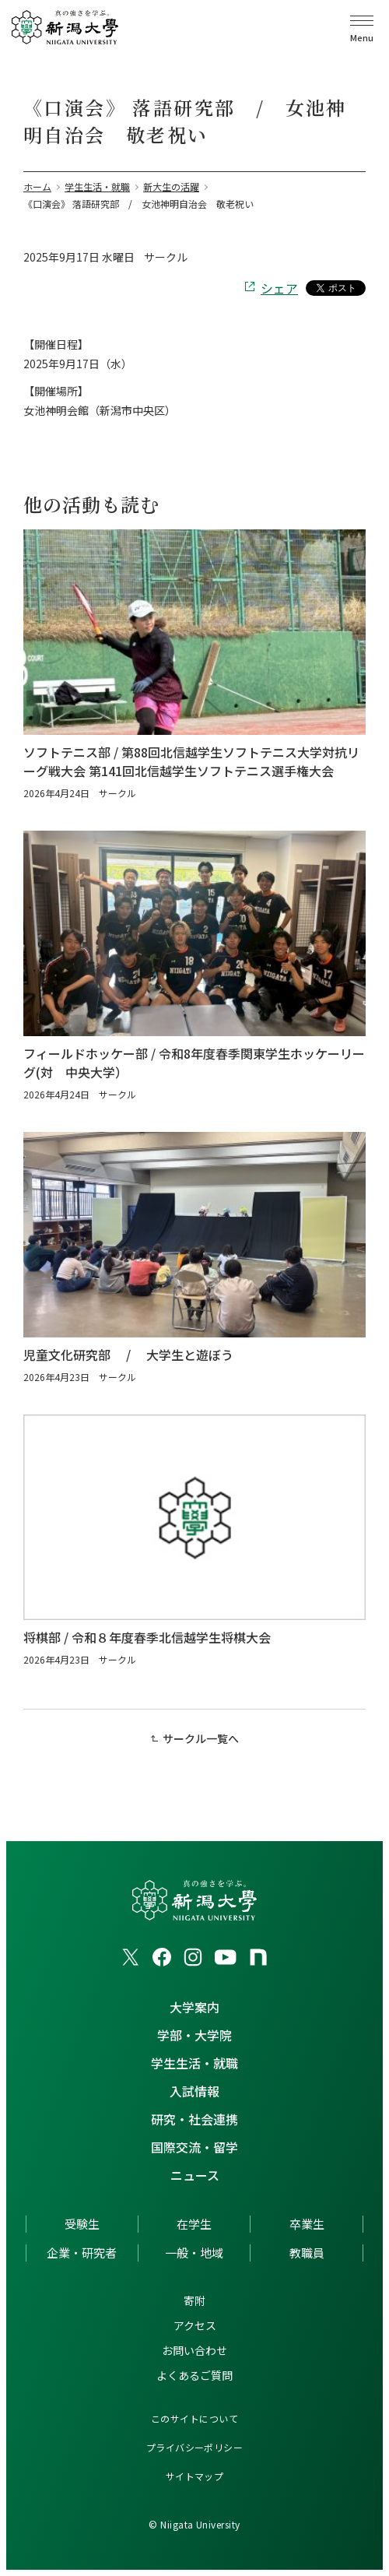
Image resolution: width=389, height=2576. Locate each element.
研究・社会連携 (194, 2119)
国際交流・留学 (194, 2147)
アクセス (194, 2325)
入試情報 (194, 2091)
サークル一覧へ (201, 1738)
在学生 (194, 2224)
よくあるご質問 (194, 2375)
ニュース (194, 2175)
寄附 (194, 2300)
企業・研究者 (82, 2252)
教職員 (306, 2252)
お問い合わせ (194, 2350)
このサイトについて (194, 2418)
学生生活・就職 (194, 2063)
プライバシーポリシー (195, 2447)
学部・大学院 (194, 2035)
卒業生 (306, 2224)
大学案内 (194, 2007)
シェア (279, 288)
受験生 (82, 2224)
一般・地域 (194, 2252)
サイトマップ (195, 2476)
